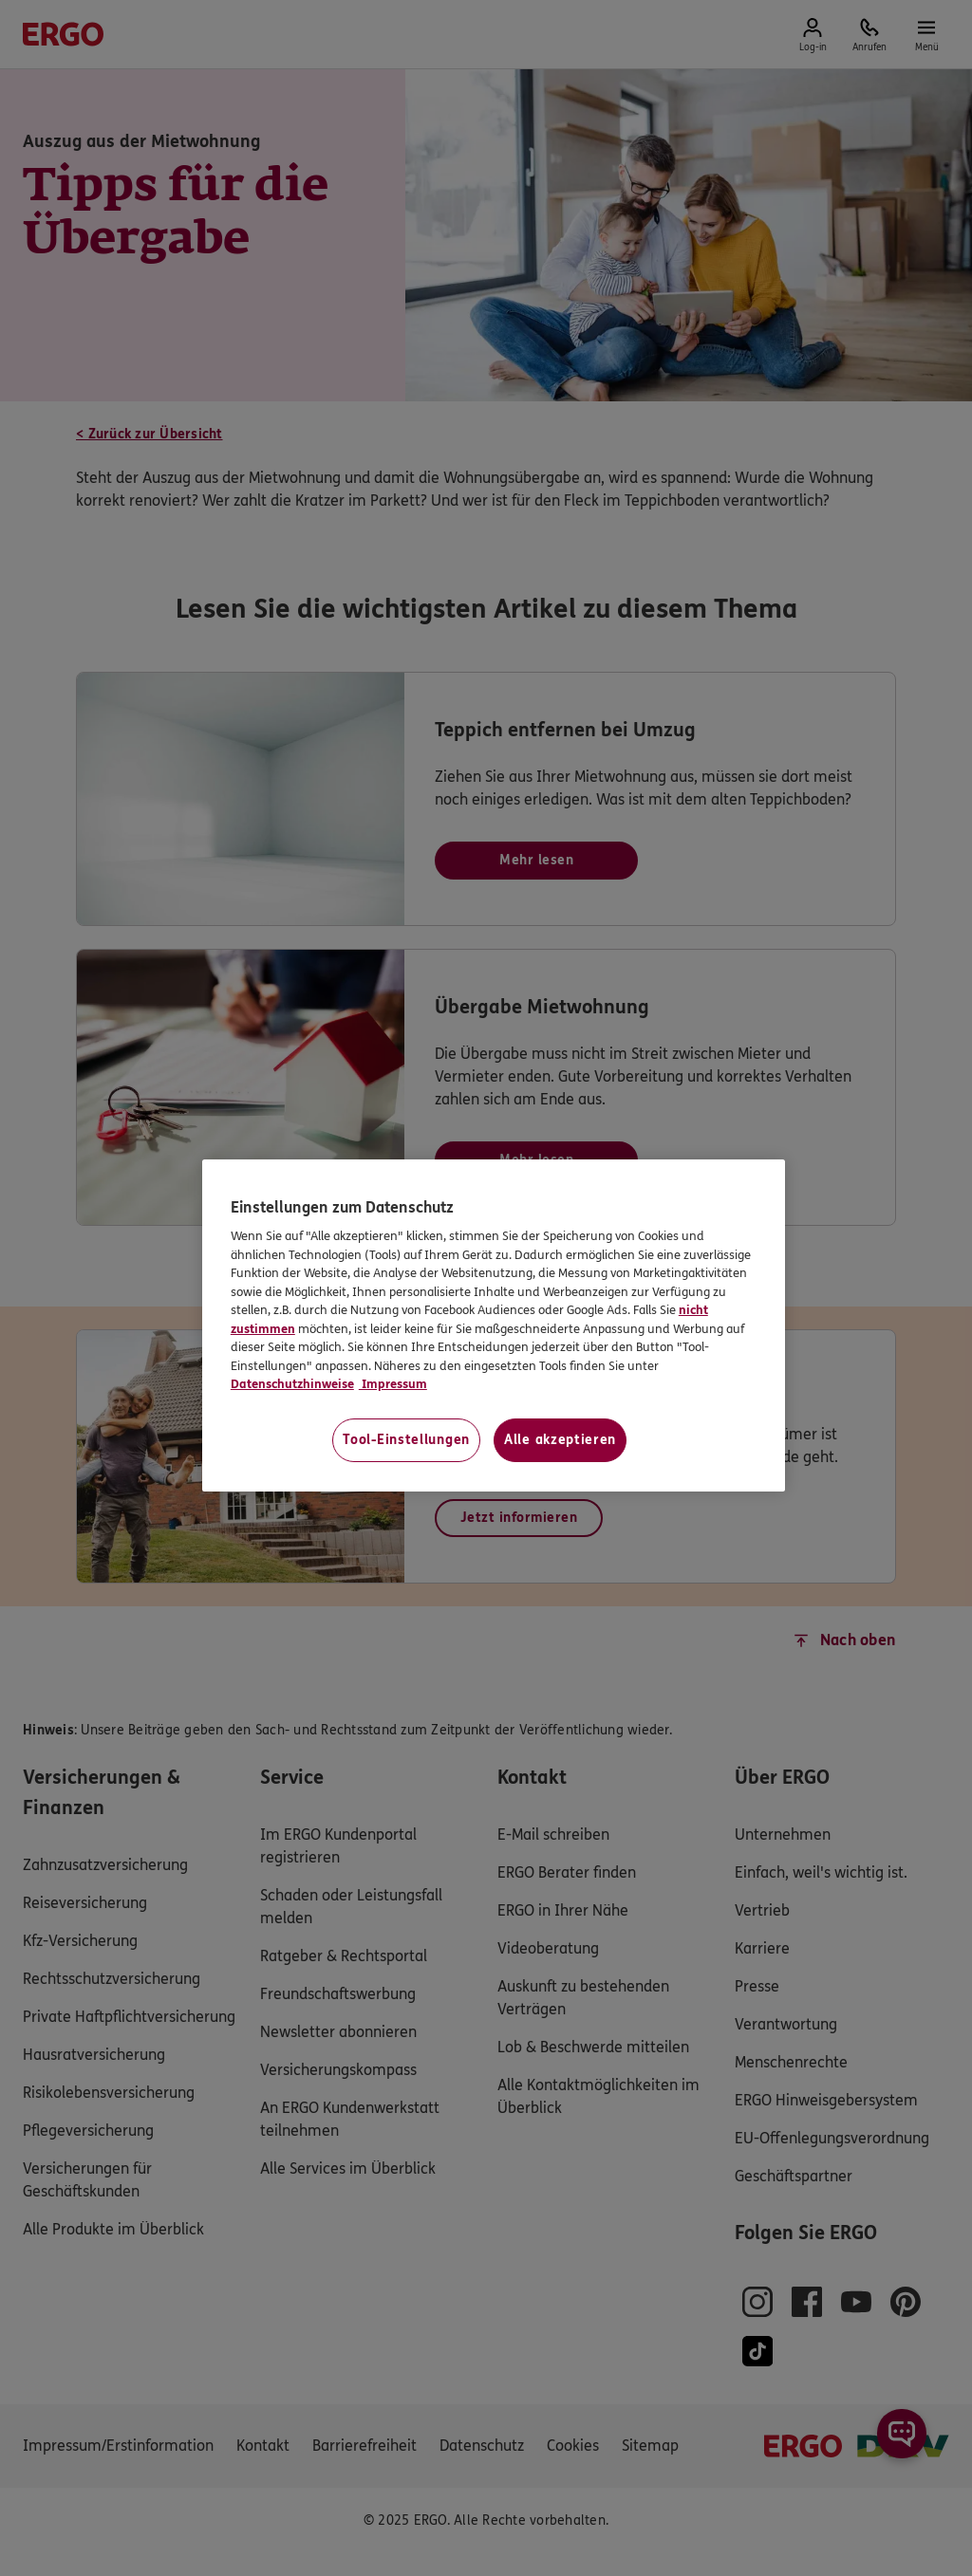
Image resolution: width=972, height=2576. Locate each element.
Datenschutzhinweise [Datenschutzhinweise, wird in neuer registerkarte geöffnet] (292, 1384)
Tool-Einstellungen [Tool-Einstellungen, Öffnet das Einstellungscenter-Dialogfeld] (406, 1440)
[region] (493, 1325)
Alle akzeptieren (560, 1440)
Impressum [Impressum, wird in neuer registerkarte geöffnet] (393, 1384)
